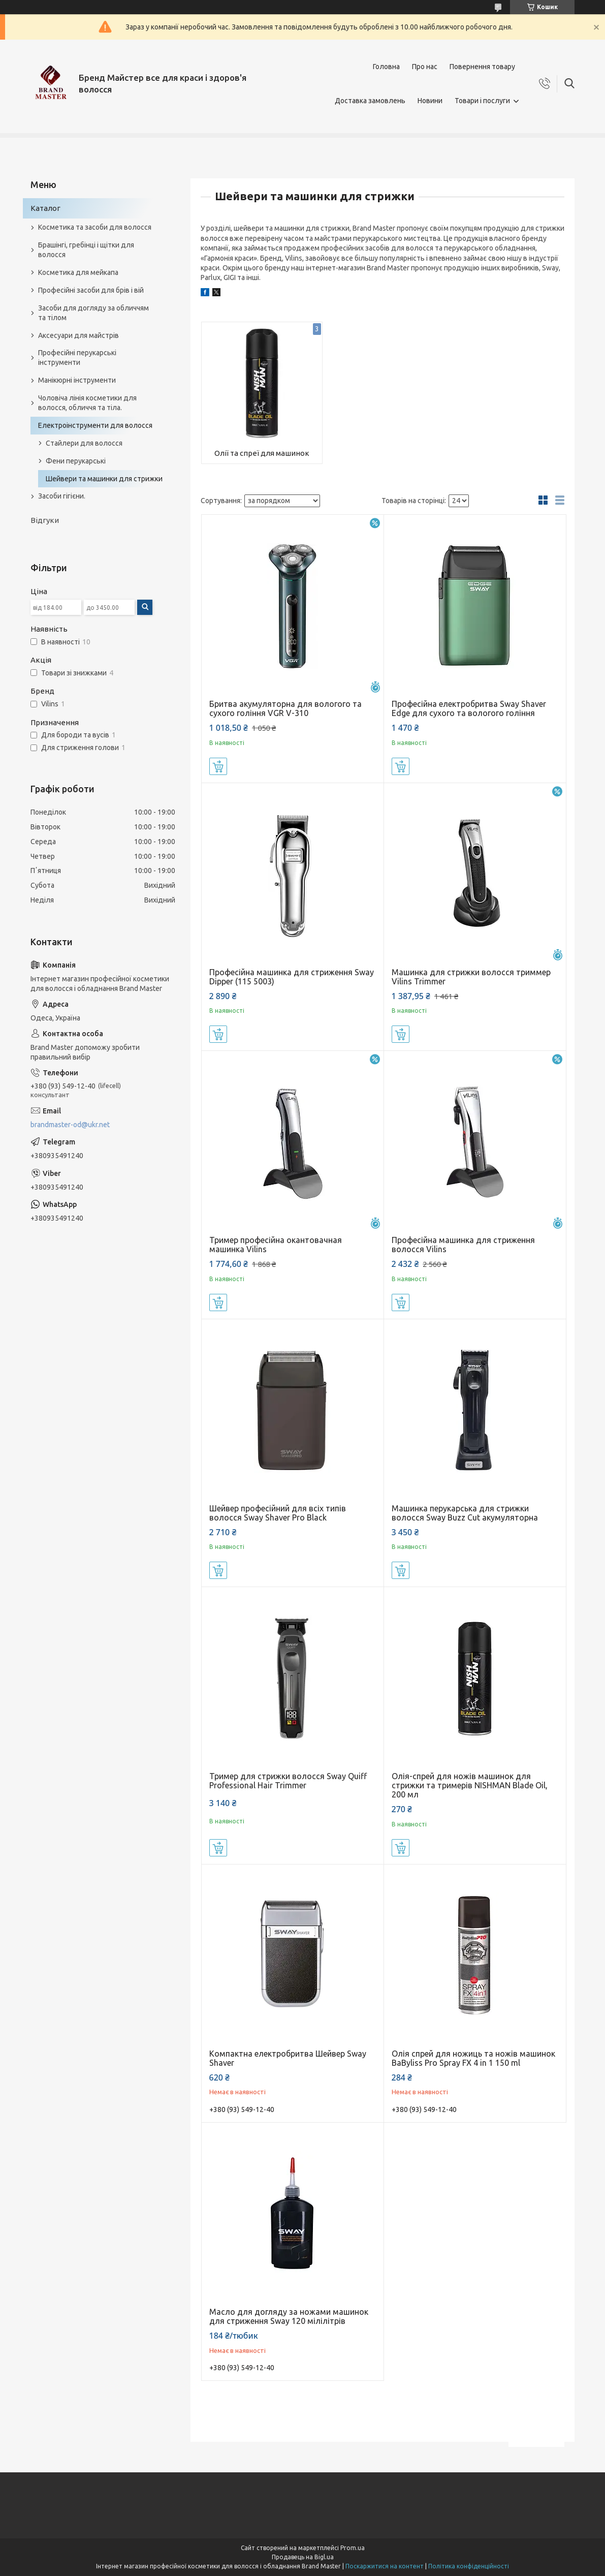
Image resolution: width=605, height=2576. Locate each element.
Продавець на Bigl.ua (303, 2557)
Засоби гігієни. (61, 496)
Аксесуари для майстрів (78, 335)
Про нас (424, 67)
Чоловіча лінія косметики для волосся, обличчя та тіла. (87, 403)
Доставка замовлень (370, 101)
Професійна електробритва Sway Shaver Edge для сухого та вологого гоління (469, 708)
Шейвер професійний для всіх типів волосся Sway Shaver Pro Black (277, 1513)
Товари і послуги (482, 101)
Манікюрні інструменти (77, 380)
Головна (386, 67)
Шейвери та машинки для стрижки (104, 479)
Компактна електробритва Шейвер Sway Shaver (287, 2058)
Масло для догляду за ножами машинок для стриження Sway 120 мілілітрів (288, 2316)
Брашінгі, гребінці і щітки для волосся (86, 250)
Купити (218, 766)
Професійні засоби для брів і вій (91, 290)
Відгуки (44, 520)
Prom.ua (352, 2547)
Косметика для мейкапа (78, 272)
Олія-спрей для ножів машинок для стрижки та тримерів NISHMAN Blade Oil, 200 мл (470, 1785)
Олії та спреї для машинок (261, 453)
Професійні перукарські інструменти (77, 357)
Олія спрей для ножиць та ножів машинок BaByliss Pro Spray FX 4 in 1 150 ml (473, 2058)
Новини (430, 101)
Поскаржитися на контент (384, 2566)
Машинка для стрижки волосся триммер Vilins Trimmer (471, 977)
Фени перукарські (76, 461)
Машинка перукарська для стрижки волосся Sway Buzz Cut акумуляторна (465, 1513)
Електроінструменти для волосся (95, 425)
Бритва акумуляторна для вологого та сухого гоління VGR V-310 (285, 708)
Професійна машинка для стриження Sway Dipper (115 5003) (291, 977)
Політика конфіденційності (468, 2566)
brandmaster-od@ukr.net (70, 1125)
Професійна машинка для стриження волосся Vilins (463, 1244)
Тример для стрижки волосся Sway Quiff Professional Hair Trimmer (288, 1781)
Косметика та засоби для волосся (94, 227)
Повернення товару (482, 67)
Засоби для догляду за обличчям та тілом (93, 313)
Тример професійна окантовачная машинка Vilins (275, 1244)
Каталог (45, 208)
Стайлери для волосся (84, 443)
